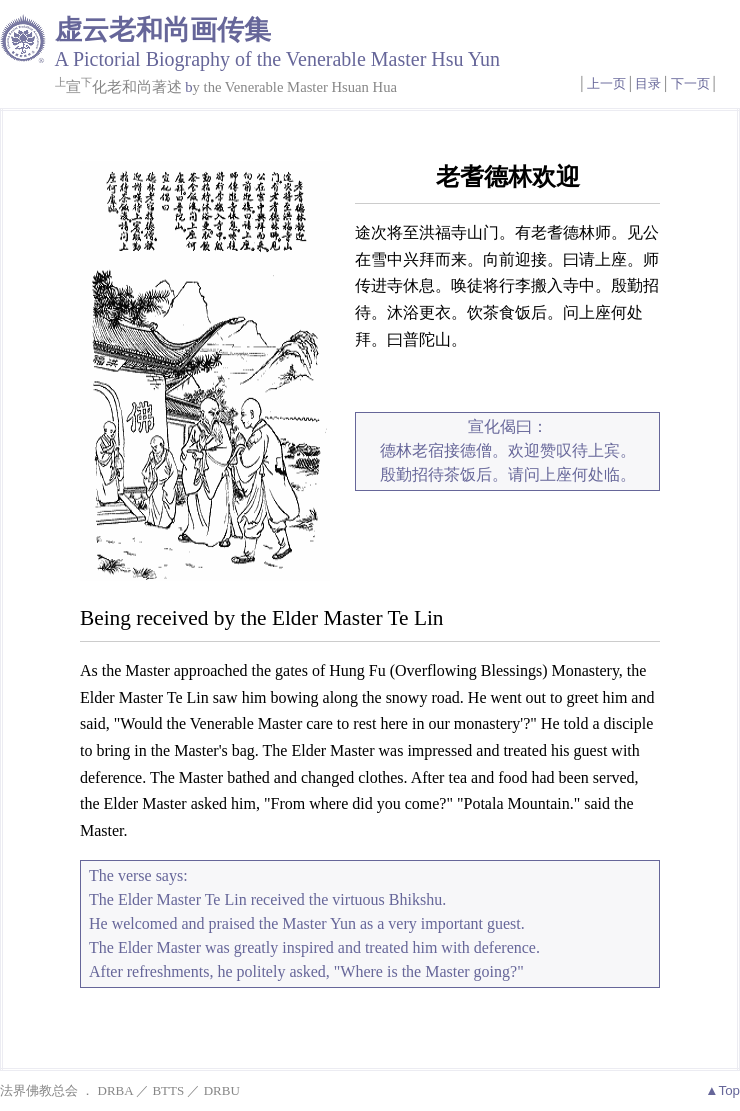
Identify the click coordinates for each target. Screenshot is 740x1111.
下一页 (690, 83)
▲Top (722, 1090)
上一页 (606, 83)
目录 (648, 83)
